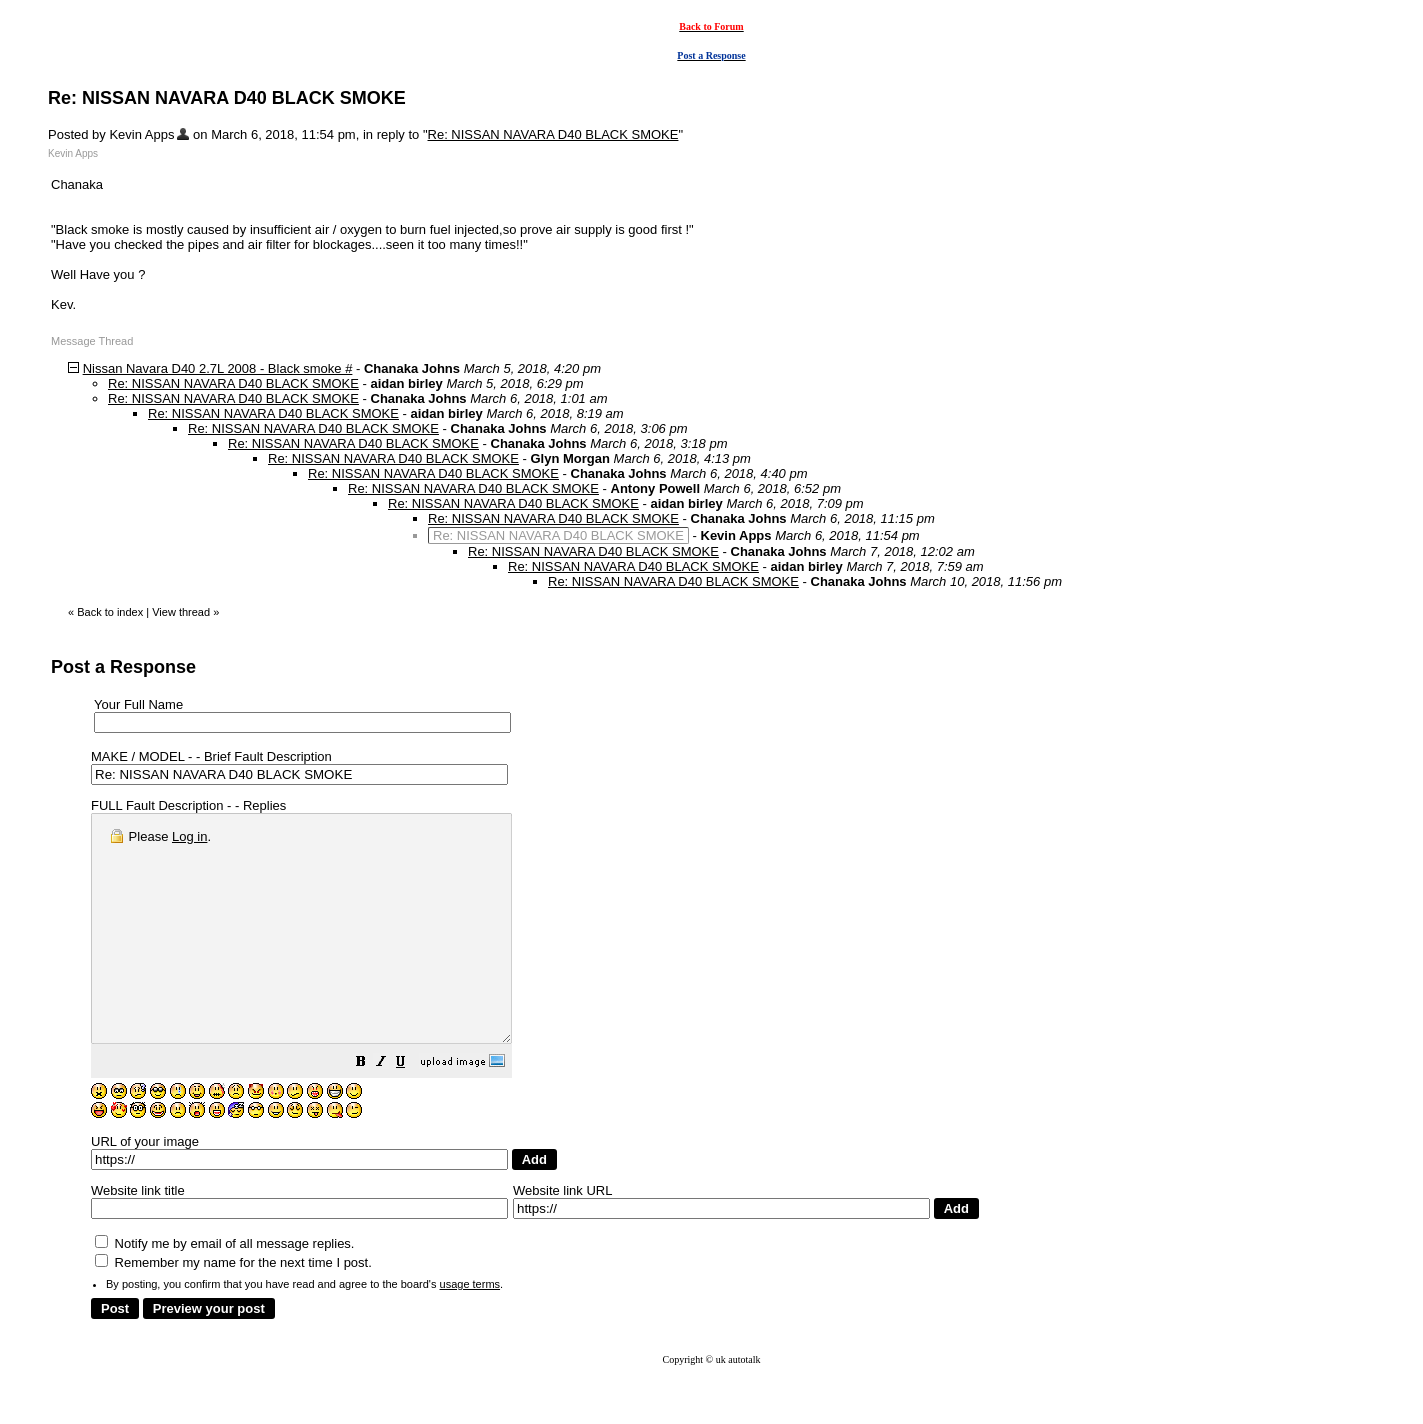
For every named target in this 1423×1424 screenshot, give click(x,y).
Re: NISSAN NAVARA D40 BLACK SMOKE (553, 134)
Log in (189, 836)
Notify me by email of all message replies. (224, 1288)
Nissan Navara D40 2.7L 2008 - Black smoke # (218, 368)
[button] (411, 1109)
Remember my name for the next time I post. (233, 1307)
